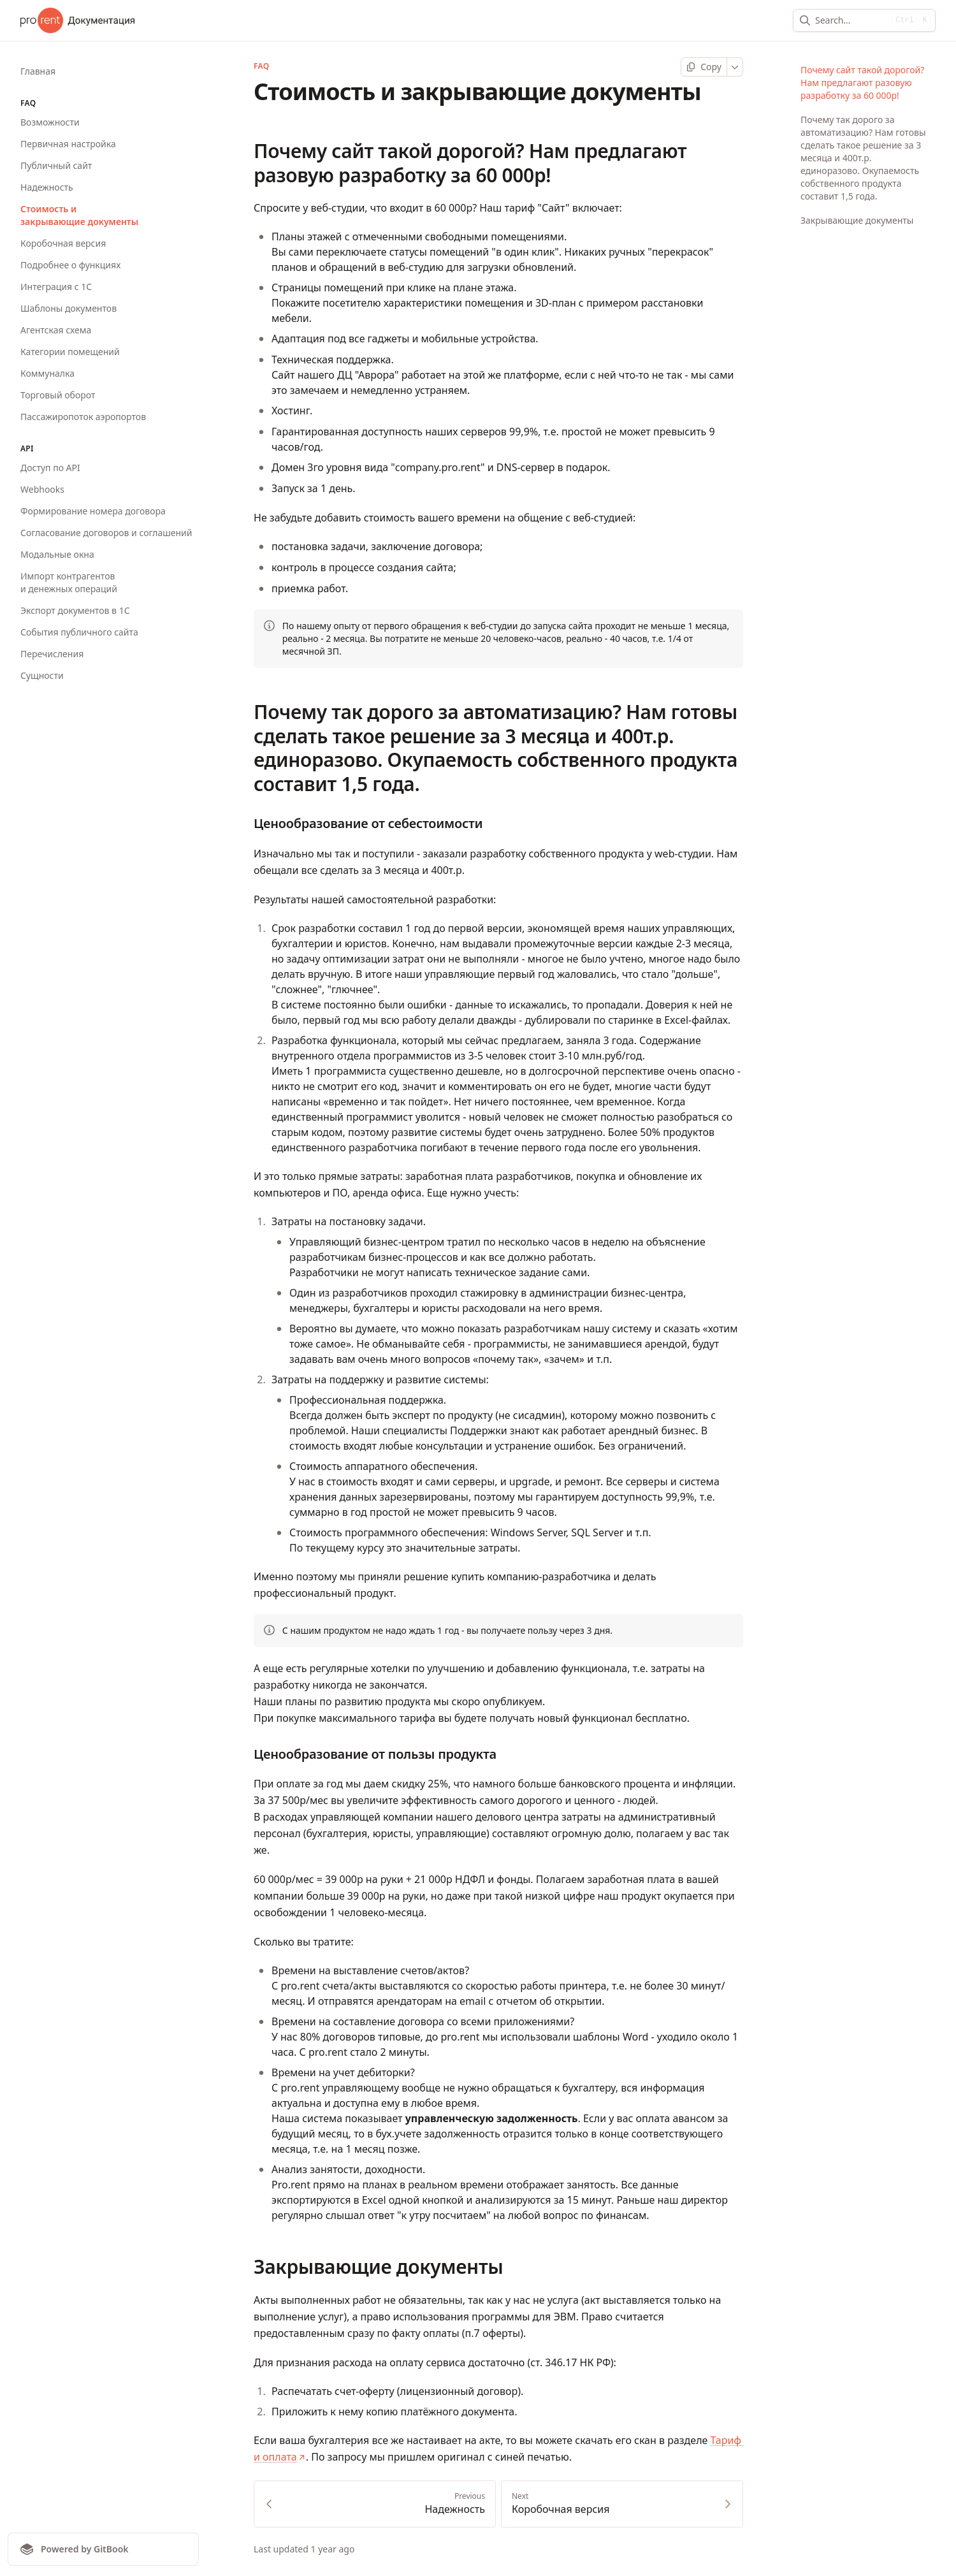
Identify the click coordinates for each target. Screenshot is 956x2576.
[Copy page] (704, 66)
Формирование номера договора (93, 511)
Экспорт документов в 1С (75, 610)
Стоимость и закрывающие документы (79, 215)
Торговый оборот (57, 395)
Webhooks (42, 489)
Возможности (50, 122)
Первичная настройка (68, 144)
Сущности (42, 675)
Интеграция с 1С (56, 286)
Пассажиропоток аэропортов (83, 417)
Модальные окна (57, 554)
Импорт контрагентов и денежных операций (68, 582)
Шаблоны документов (68, 308)
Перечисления (51, 654)
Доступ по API (50, 468)
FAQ (261, 66)
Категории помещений (70, 352)
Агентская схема (55, 330)
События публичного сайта (79, 632)
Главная (37, 71)
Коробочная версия (63, 243)
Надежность (46, 187)
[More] (735, 66)
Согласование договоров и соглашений (106, 533)
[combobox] (851, 20)
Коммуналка (47, 373)
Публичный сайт (56, 165)
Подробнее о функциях (70, 265)
